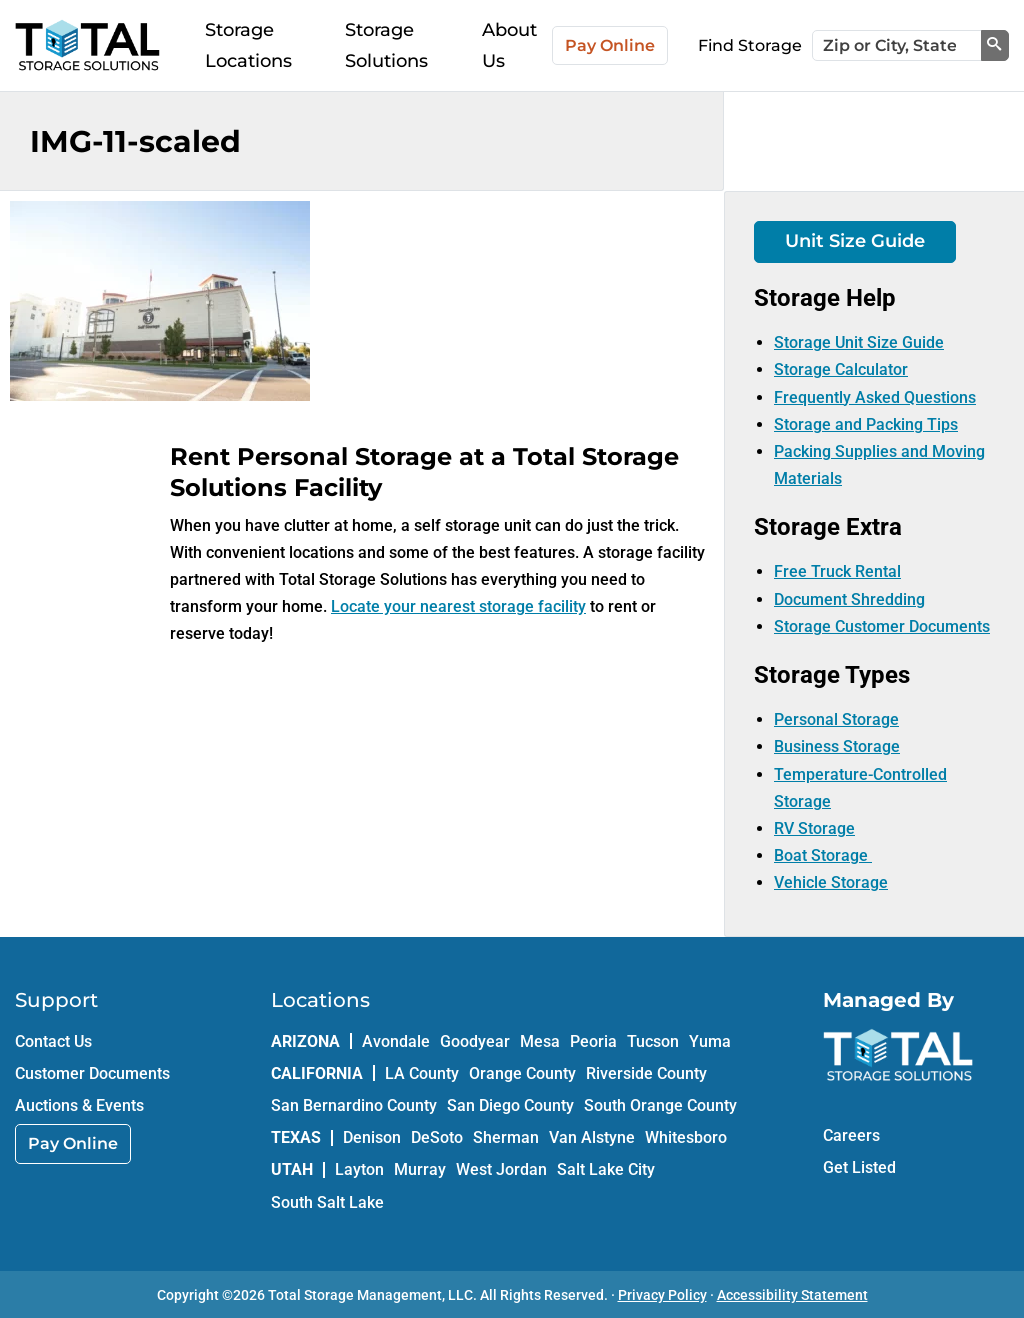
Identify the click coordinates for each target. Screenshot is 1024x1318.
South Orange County (660, 1105)
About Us (509, 45)
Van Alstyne (592, 1137)
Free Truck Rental (837, 571)
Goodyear (475, 1041)
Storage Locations (248, 45)
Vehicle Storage (831, 882)
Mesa (540, 1041)
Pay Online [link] (73, 1143)
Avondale (396, 1041)
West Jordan (501, 1169)
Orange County (522, 1073)
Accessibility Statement (792, 1295)
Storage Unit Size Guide (859, 342)
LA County (422, 1073)
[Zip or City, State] (897, 45)
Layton (359, 1169)
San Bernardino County (354, 1105)
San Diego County (510, 1105)
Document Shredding (849, 599)
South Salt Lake (327, 1202)
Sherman (506, 1137)
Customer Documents (92, 1073)
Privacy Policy (662, 1295)
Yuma (710, 1041)
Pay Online (610, 45)
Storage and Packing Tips (866, 424)
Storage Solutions (386, 45)
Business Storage (837, 746)
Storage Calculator (841, 369)
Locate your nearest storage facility (458, 606)
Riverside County (646, 1073)
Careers (851, 1135)
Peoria (593, 1041)
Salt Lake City (606, 1169)
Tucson (653, 1041)
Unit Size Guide (855, 241)
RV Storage (814, 828)
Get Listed (859, 1167)
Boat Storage (823, 855)
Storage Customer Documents (882, 626)
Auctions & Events (79, 1105)
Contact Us (53, 1041)
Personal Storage (836, 719)
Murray (420, 1169)
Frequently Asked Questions (875, 397)
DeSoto (437, 1137)
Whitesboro (686, 1137)
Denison (372, 1137)
